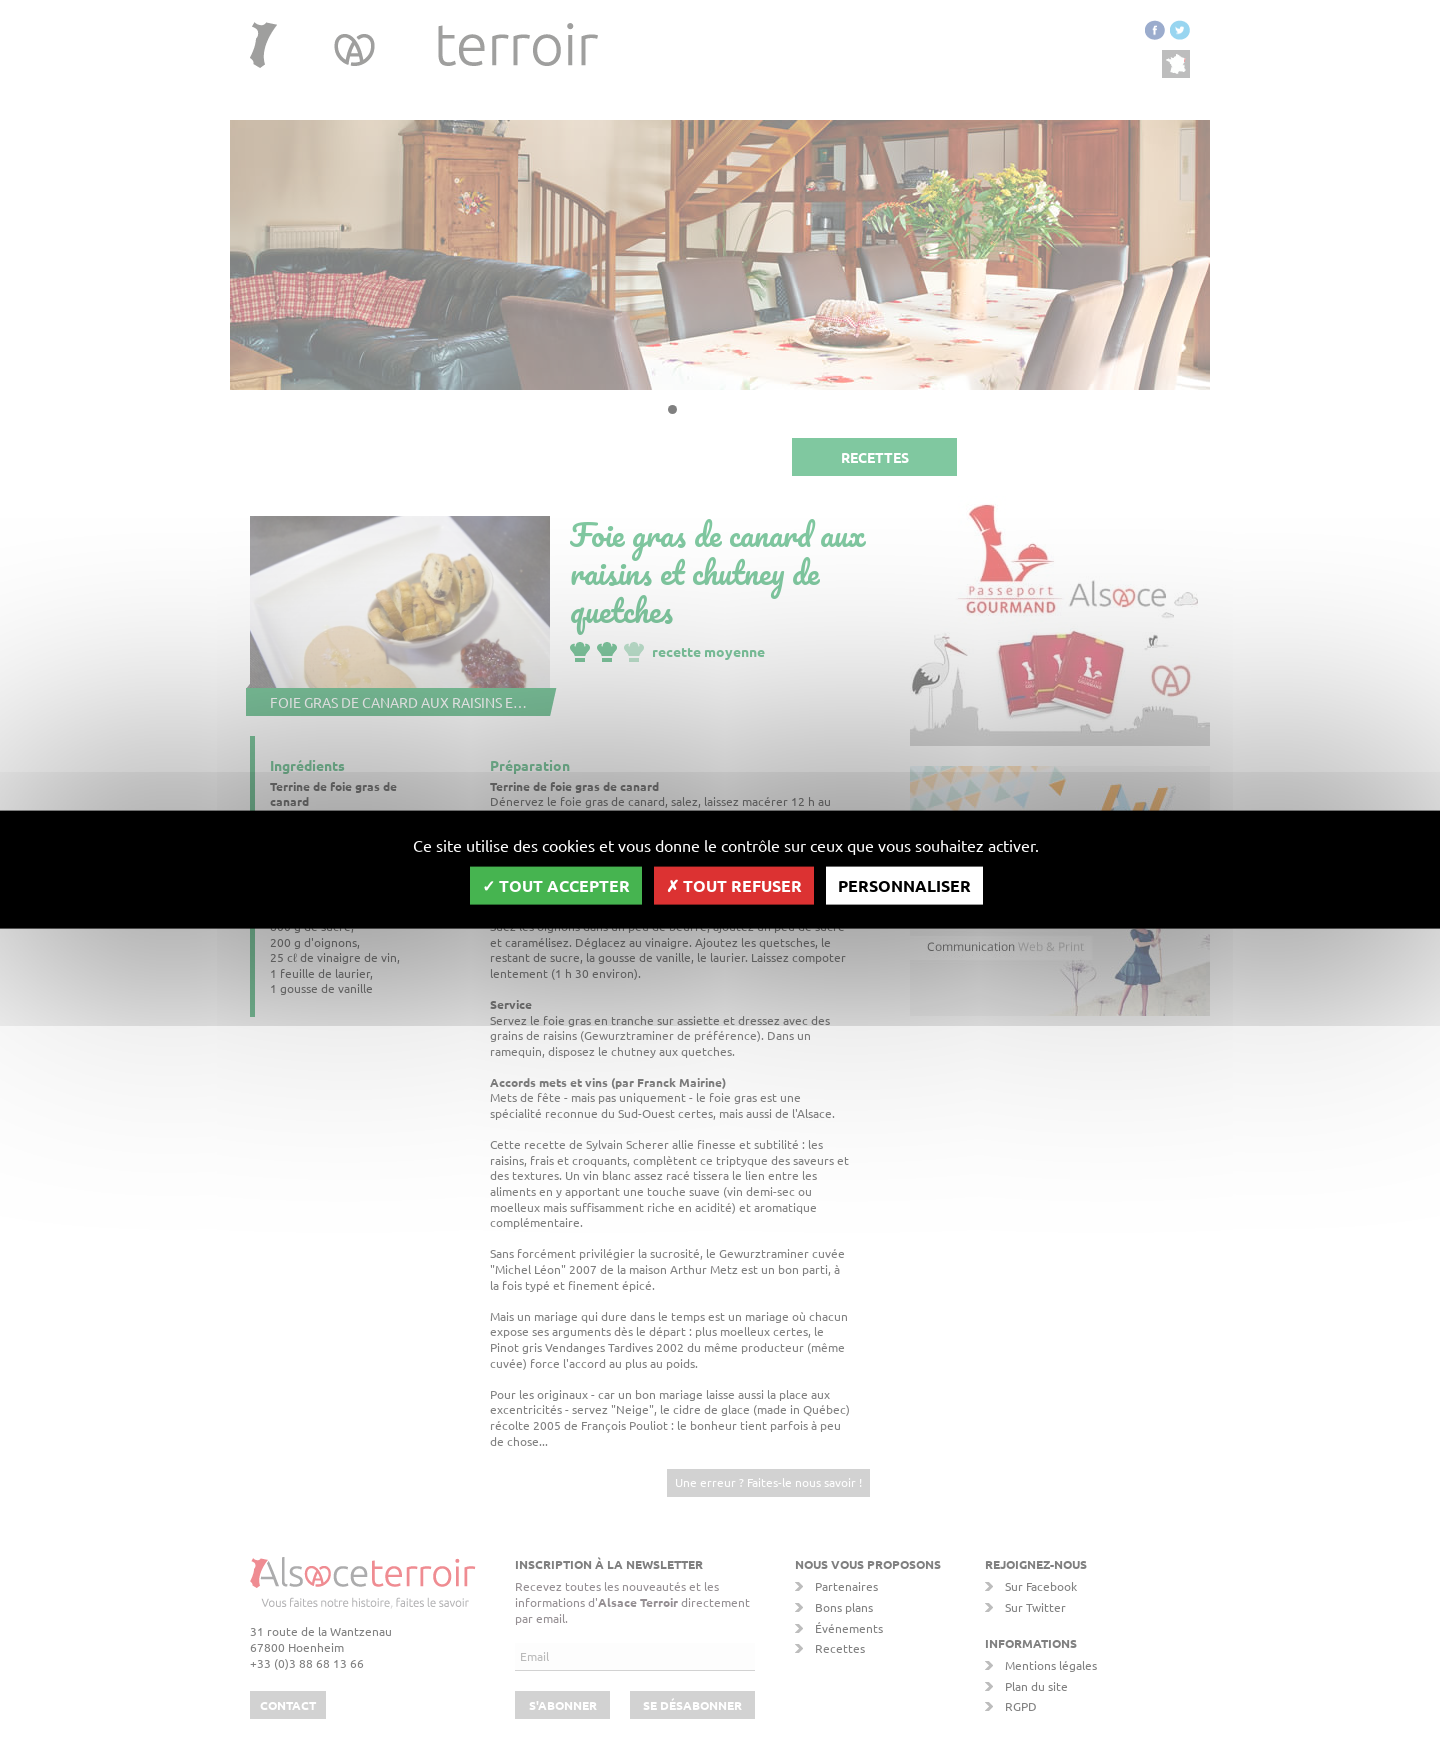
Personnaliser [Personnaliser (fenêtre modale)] (904, 885)
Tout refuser (734, 885)
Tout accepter (556, 885)
